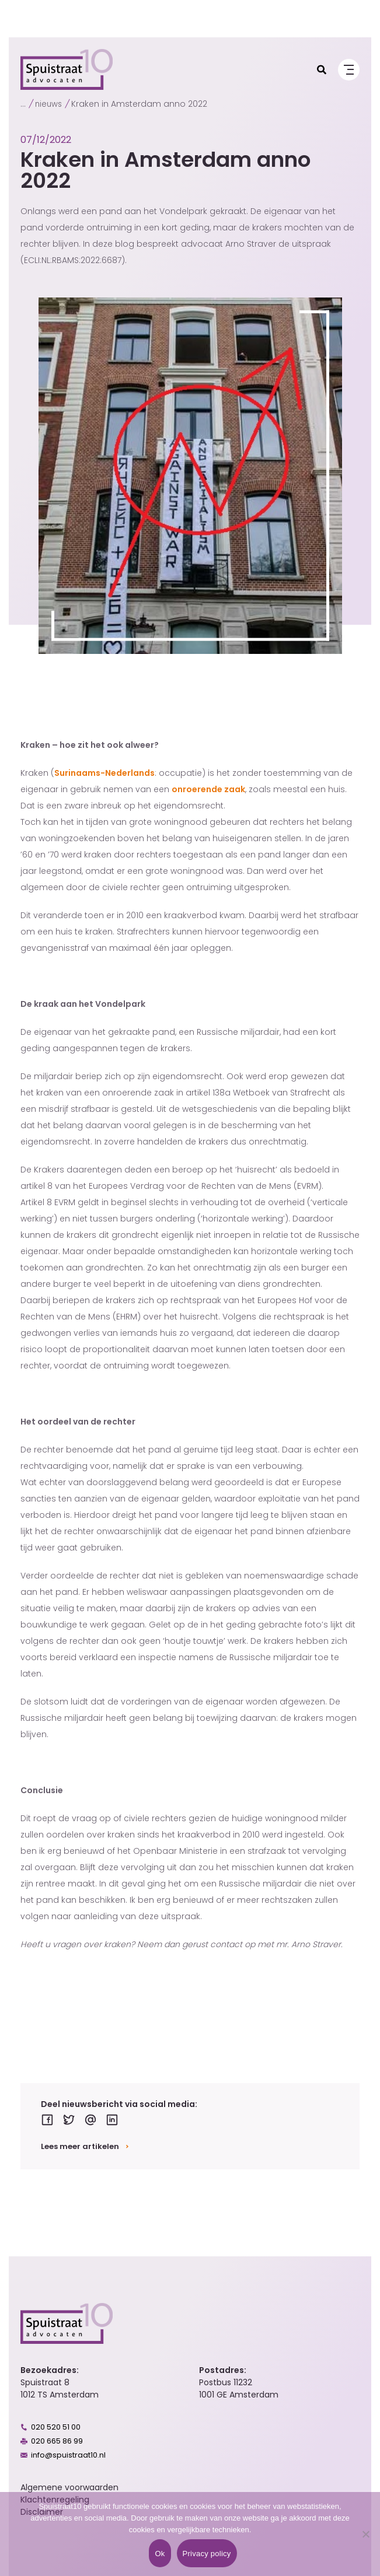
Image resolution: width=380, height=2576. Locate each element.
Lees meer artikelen (80, 2146)
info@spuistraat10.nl (68, 2454)
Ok (160, 2553)
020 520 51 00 (56, 2426)
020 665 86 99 (57, 2440)
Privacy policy (207, 2553)
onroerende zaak (208, 789)
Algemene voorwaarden (69, 2487)
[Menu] (349, 69)
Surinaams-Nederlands (104, 773)
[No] (365, 2534)
